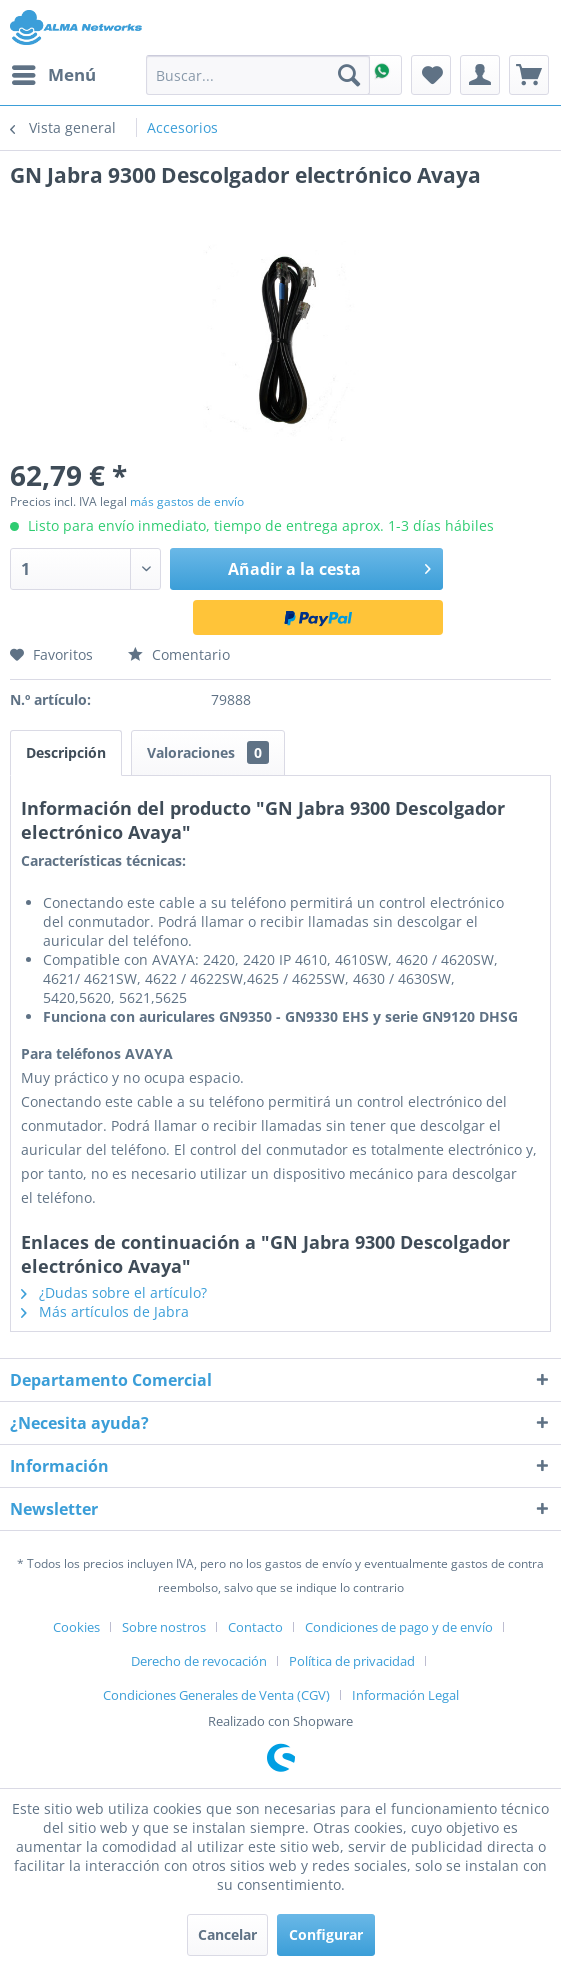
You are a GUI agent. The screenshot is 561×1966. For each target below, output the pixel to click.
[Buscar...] (258, 75)
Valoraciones (208, 752)
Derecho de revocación (199, 1661)
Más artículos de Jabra (105, 1311)
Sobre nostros (164, 1627)
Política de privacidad (352, 1661)
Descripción (66, 752)
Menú (54, 72)
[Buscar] (349, 75)
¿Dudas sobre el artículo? (114, 1292)
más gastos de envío (187, 501)
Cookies (76, 1627)
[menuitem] (53, 75)
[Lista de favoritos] (431, 75)
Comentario (179, 654)
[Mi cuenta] (480, 75)
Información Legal (405, 1695)
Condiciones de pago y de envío (399, 1627)
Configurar (326, 1934)
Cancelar (227, 1934)
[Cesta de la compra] (529, 75)
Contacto (255, 1627)
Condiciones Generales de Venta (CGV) (216, 1695)
